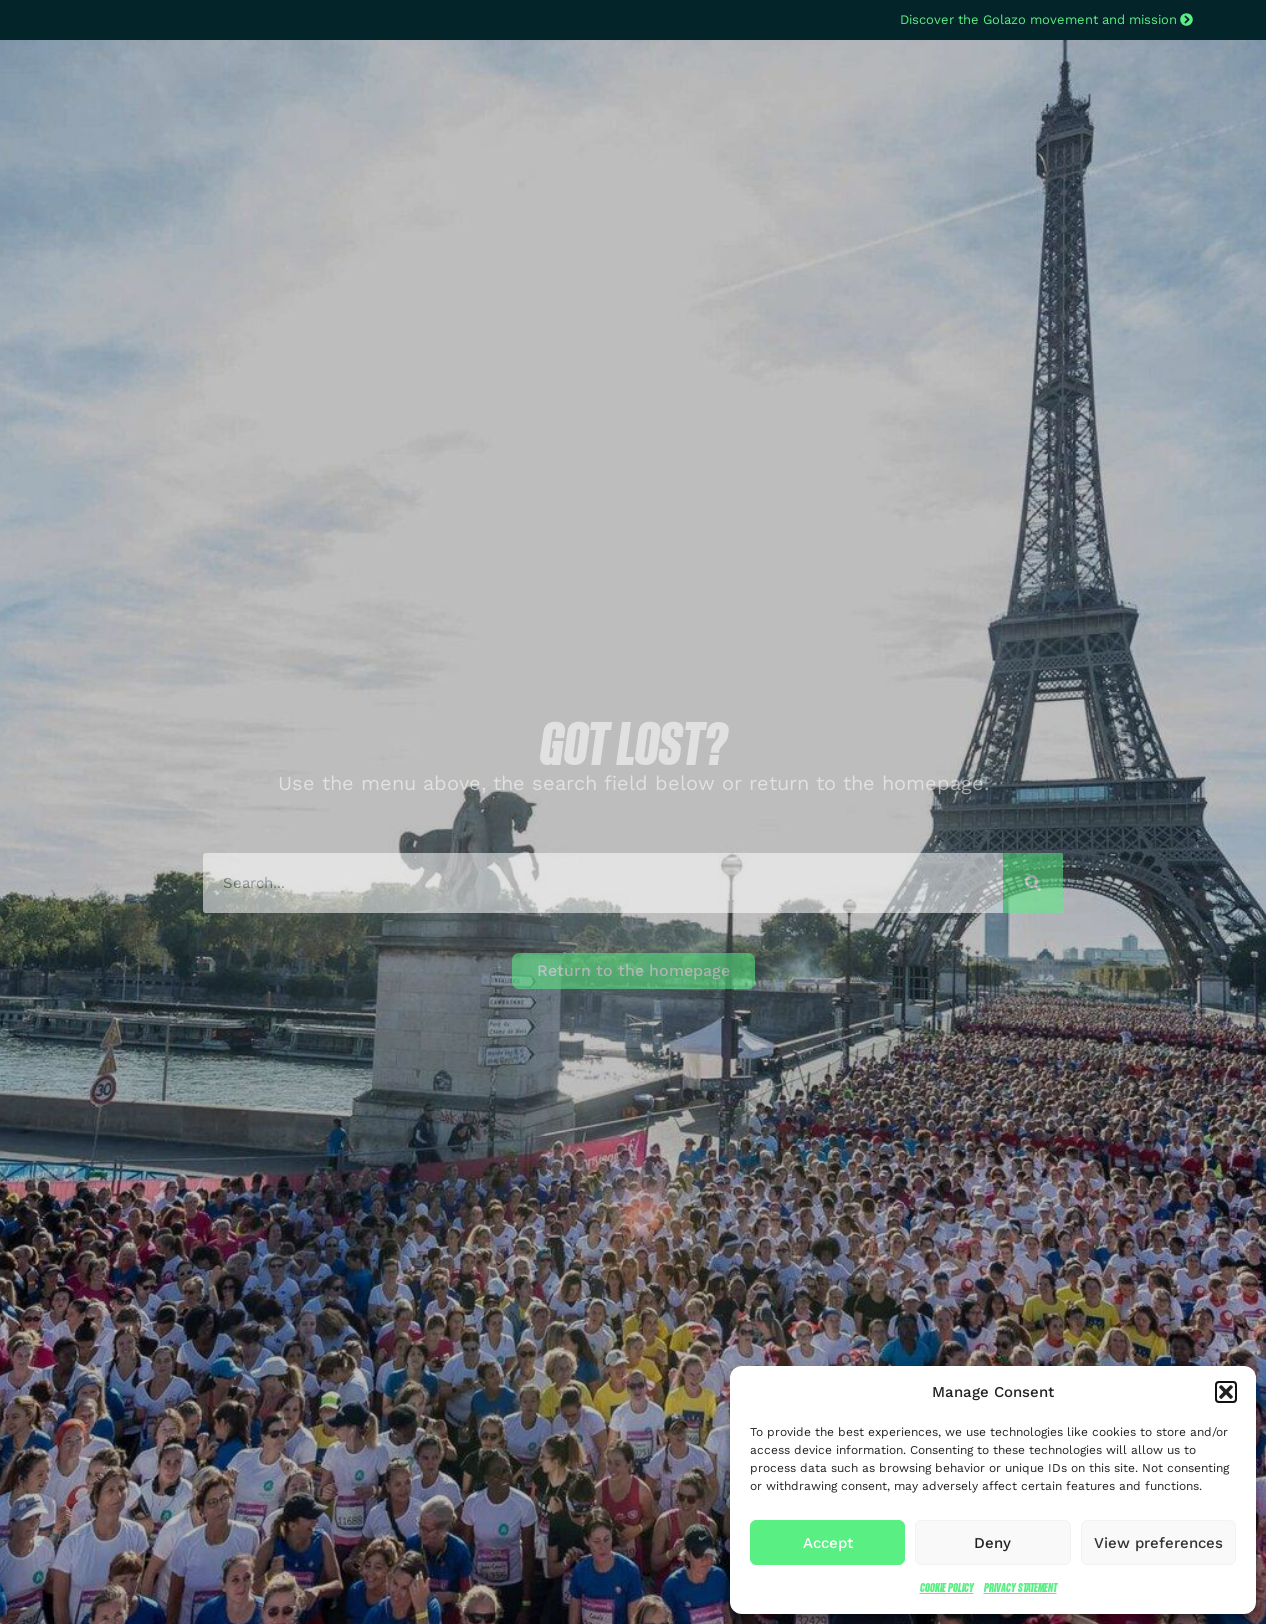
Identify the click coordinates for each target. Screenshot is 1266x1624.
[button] (1226, 1392)
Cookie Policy (947, 1587)
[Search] (1033, 883)
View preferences (1158, 1543)
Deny (992, 1543)
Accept (828, 1543)
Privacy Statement (1020, 1587)
